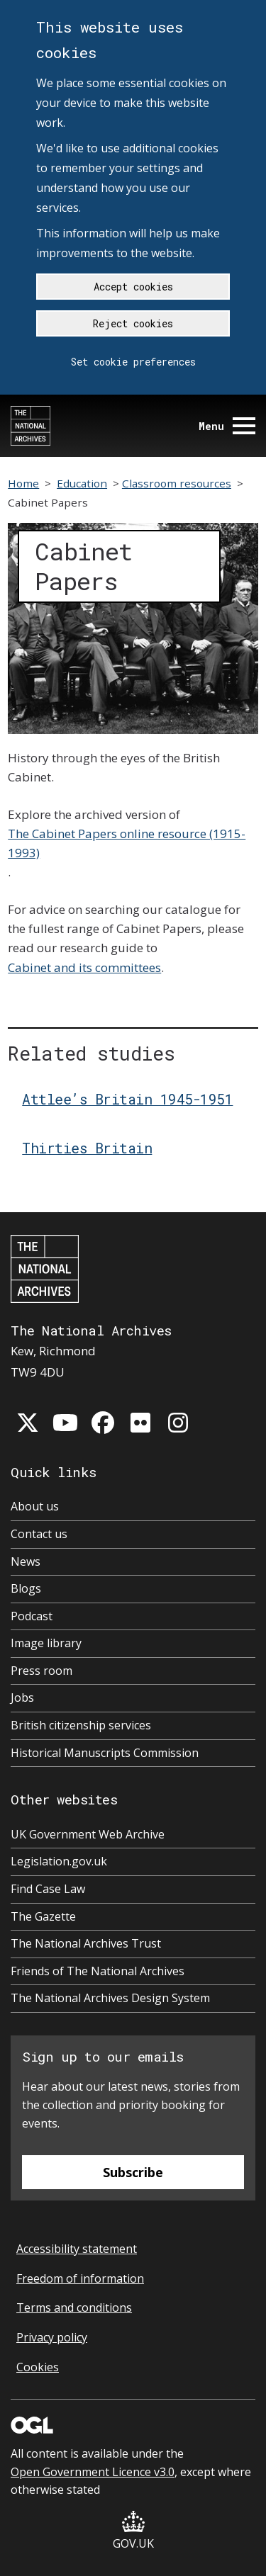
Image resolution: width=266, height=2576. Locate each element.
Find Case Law (48, 1889)
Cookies (37, 2367)
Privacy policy (51, 2337)
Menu (227, 426)
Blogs (26, 1588)
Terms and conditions (74, 2307)
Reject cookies (133, 323)
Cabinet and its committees (84, 967)
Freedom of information (80, 2278)
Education (82, 483)
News (25, 1561)
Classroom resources (176, 483)
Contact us (39, 1534)
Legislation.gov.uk (59, 1861)
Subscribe (133, 2172)
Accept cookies (133, 286)
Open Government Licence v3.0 (92, 2472)
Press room (41, 1670)
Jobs (22, 1697)
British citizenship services (81, 1725)
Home (23, 483)
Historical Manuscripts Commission (105, 1753)
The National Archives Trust (86, 1943)
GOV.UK (133, 2531)
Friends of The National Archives (97, 1971)
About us (35, 1506)
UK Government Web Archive (88, 1834)
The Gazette (43, 1916)
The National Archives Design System (110, 1998)
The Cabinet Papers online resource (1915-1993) (126, 843)
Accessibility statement (76, 2248)
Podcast (31, 1616)
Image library (46, 1643)
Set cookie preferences (133, 361)
